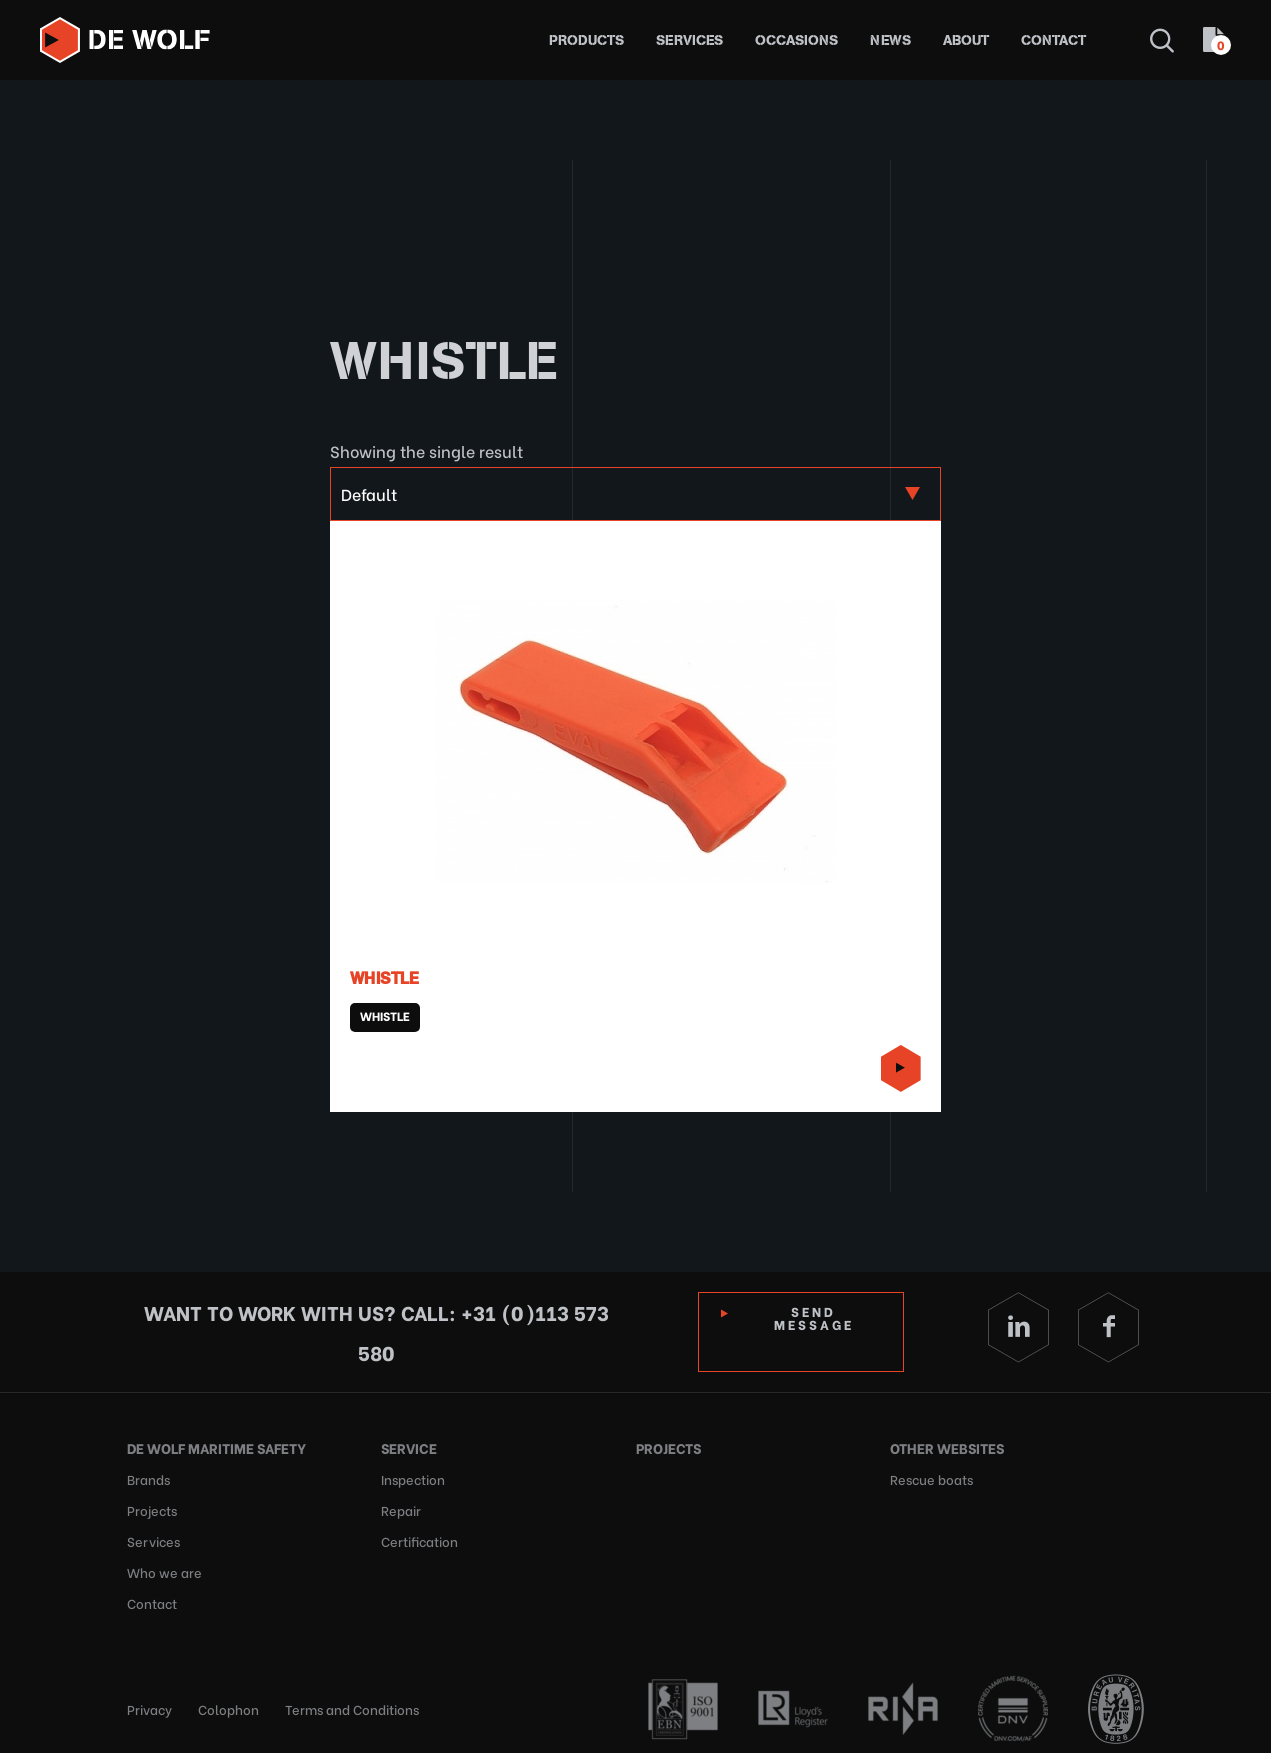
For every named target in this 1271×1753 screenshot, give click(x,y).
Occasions (796, 40)
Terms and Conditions (352, 1702)
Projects (152, 1507)
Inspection (413, 1477)
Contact (1053, 40)
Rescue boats (931, 1477)
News (890, 40)
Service (409, 1447)
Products (586, 40)
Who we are (164, 1567)
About (966, 40)
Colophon (228, 1702)
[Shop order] (635, 494)
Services (689, 40)
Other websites (947, 1447)
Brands (148, 1477)
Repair (401, 1507)
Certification (419, 1537)
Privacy (149, 1702)
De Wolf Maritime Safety (216, 1447)
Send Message (814, 1317)
